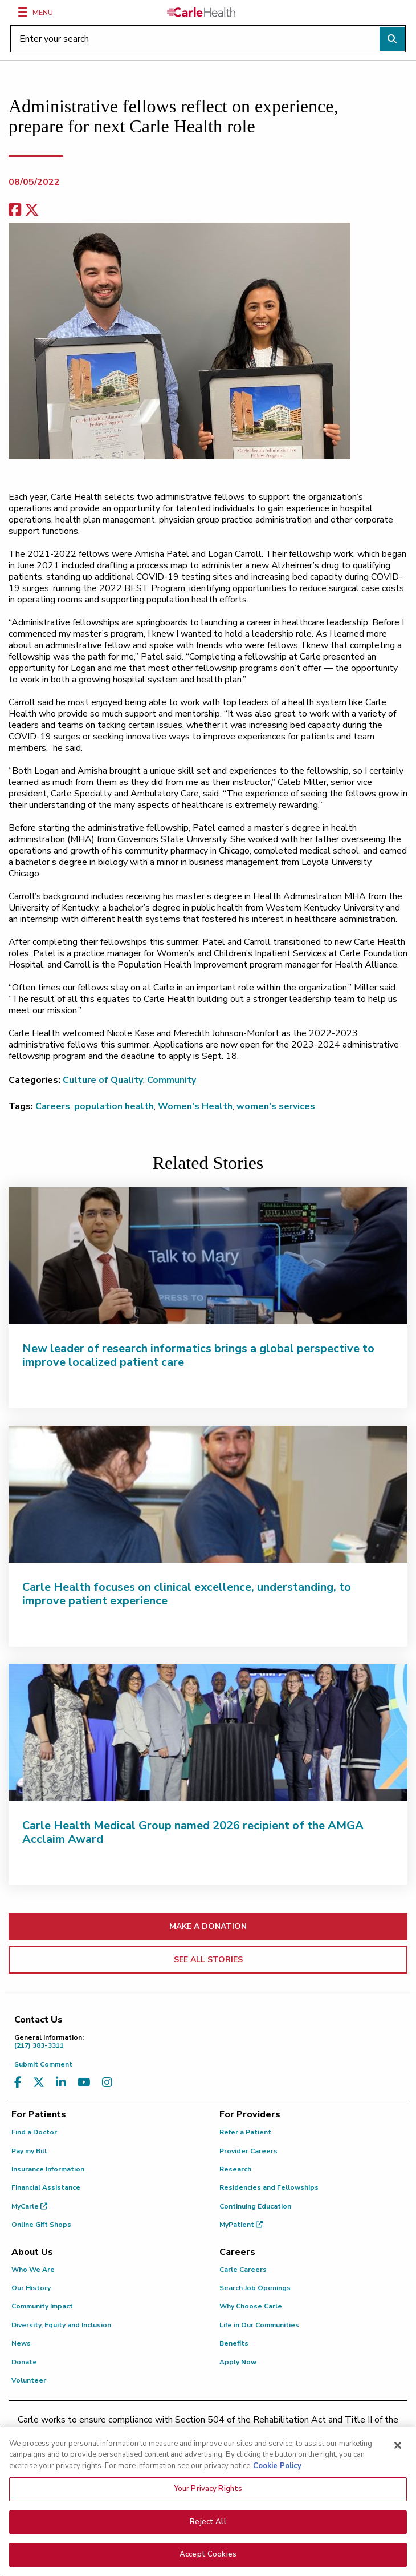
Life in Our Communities (259, 2325)
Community (171, 1080)
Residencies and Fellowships (269, 2187)
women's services (275, 1106)
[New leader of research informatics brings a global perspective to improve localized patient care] (208, 1255)
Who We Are (33, 2269)
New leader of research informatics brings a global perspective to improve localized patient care (198, 1355)
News (21, 2343)
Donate (24, 2362)
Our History (31, 2287)
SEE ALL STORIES (208, 1959)
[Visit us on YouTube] (84, 2082)
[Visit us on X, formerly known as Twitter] (38, 2082)
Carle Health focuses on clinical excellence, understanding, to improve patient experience (186, 1593)
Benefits (233, 2343)
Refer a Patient (245, 2132)
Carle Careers (243, 2269)
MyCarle (29, 2206)
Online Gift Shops (41, 2224)
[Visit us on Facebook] (18, 2082)
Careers (52, 1106)
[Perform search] (392, 39)
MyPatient (241, 2224)
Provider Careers (248, 2151)
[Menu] (22, 12)
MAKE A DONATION (208, 1926)
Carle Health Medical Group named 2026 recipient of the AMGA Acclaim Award (193, 1832)
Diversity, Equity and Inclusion (61, 2325)
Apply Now (237, 2362)
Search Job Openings (255, 2287)
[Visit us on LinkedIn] (61, 2082)
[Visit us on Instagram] (107, 2082)
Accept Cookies (208, 2556)
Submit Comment (43, 2064)
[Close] (397, 2447)
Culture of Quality (103, 1080)
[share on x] (32, 210)
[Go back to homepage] (201, 12)
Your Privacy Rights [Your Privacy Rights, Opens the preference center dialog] (208, 2490)
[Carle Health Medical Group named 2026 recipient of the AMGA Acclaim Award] (208, 1732)
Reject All (208, 2523)
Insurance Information (47, 2169)
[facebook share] (15, 210)
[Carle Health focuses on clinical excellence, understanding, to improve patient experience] (208, 1494)
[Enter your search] (208, 38)
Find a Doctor (34, 2132)
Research (235, 2169)
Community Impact (42, 2306)
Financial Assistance (45, 2187)
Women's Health (195, 1106)
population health (114, 1106)
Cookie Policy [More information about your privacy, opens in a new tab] (277, 2467)
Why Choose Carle (250, 2306)
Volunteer (28, 2380)
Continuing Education (255, 2206)
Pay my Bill (29, 2151)
